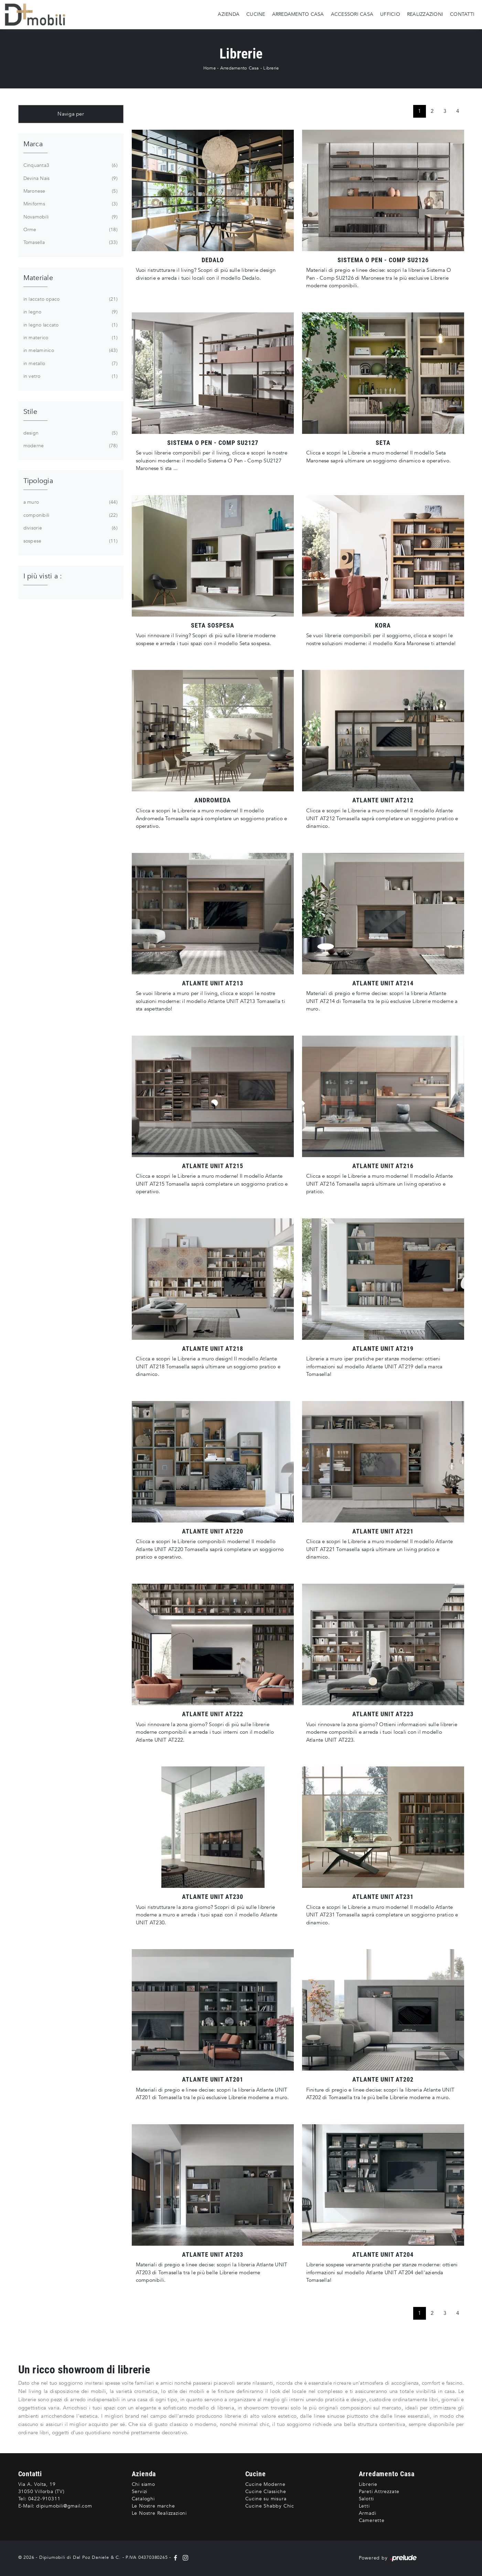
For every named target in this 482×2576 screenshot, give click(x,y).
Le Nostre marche (153, 2506)
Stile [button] (30, 411)
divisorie (69, 528)
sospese (69, 541)
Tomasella (69, 242)
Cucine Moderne (265, 2484)
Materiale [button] (38, 277)
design (69, 433)
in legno (69, 312)
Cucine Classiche (265, 2491)
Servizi (140, 2491)
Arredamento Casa (298, 14)
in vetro (69, 376)
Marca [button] (33, 144)
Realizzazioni (425, 14)
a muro (69, 502)
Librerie (271, 68)
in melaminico (69, 350)
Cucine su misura (266, 2498)
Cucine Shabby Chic (269, 2506)
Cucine (255, 14)
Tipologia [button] (38, 480)
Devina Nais (69, 178)
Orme (69, 230)
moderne (69, 446)
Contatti (462, 14)
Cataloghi (143, 2498)
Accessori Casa (352, 14)
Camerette (372, 2520)
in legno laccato (69, 325)
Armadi (367, 2513)
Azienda (228, 14)
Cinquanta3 (69, 165)
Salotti (366, 2498)
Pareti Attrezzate (379, 2491)
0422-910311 (44, 2498)
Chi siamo (143, 2484)
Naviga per (70, 113)
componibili (69, 515)
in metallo (69, 363)
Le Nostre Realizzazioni (159, 2513)
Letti (364, 2506)
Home (209, 68)
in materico (69, 338)
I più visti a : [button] (42, 576)
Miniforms (69, 204)
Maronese (69, 191)
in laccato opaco (69, 299)
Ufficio (390, 14)
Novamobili (69, 217)
